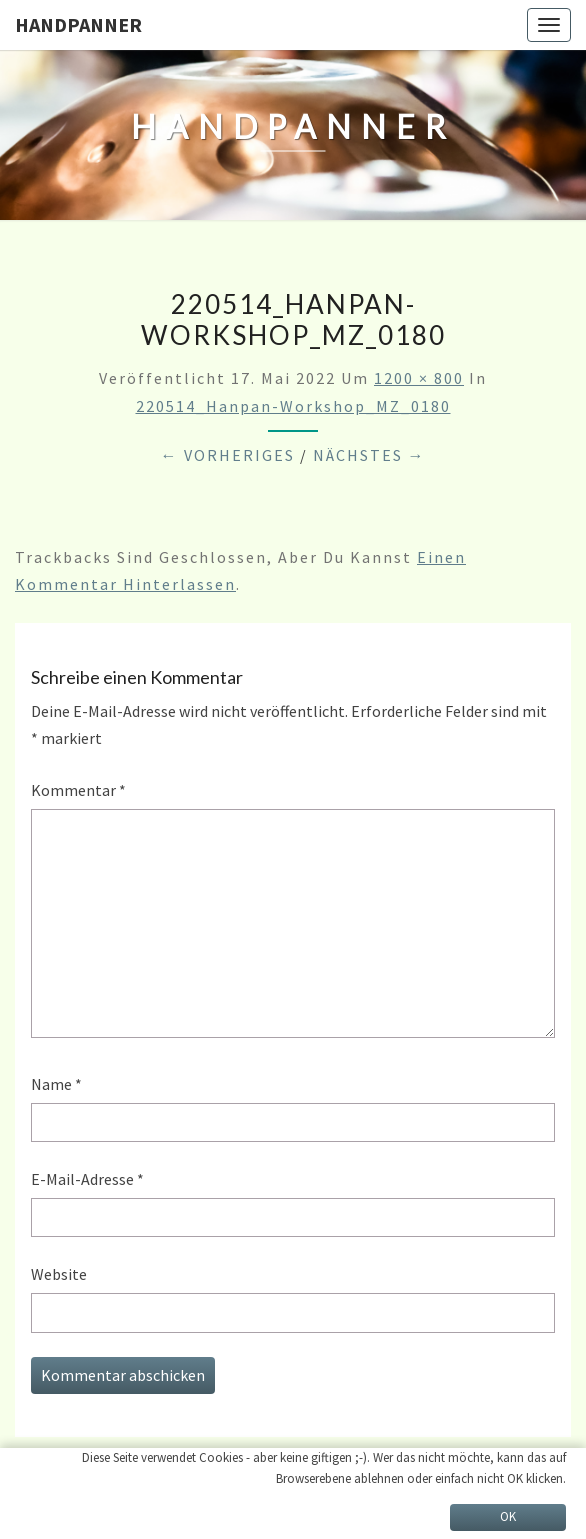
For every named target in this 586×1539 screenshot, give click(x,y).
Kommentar (78, 790)
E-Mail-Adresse (87, 1179)
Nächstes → (369, 455)
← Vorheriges (228, 455)
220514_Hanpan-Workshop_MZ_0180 (293, 406)
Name (56, 1084)
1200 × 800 (419, 378)
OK (508, 1516)
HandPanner (78, 24)
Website (59, 1274)
